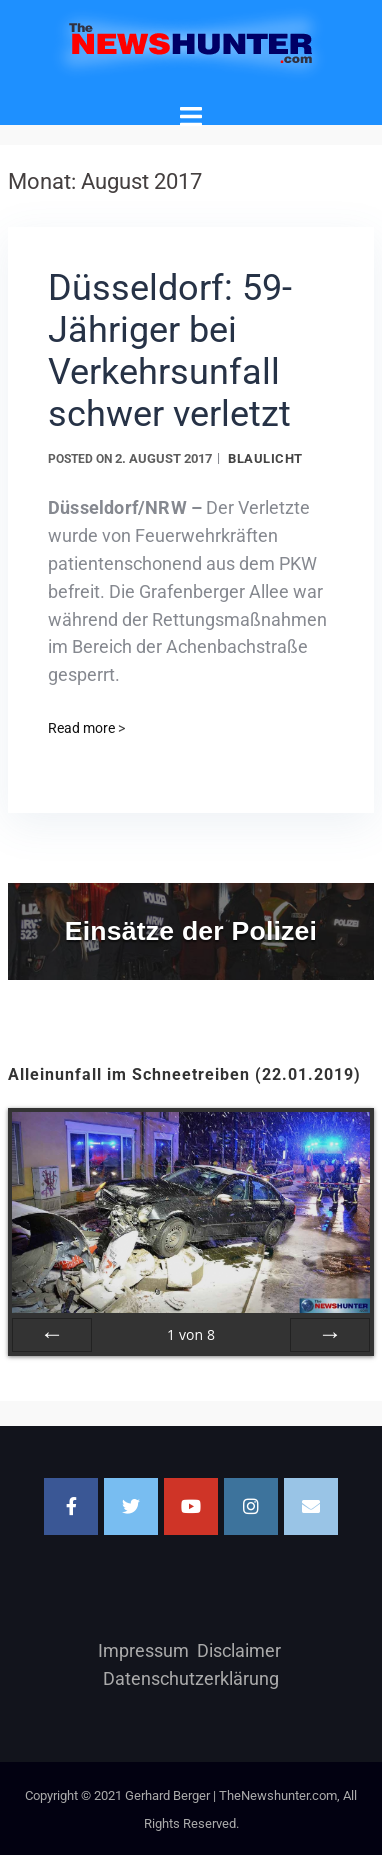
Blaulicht (265, 458)
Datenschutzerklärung (191, 1678)
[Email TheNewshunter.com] (311, 1506)
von (191, 1334)
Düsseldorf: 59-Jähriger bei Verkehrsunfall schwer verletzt (170, 351)
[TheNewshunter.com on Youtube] (191, 1506)
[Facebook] (71, 1506)
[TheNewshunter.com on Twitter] (131, 1506)
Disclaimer (239, 1650)
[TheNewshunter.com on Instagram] (251, 1506)
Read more (86, 728)
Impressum (143, 1650)
